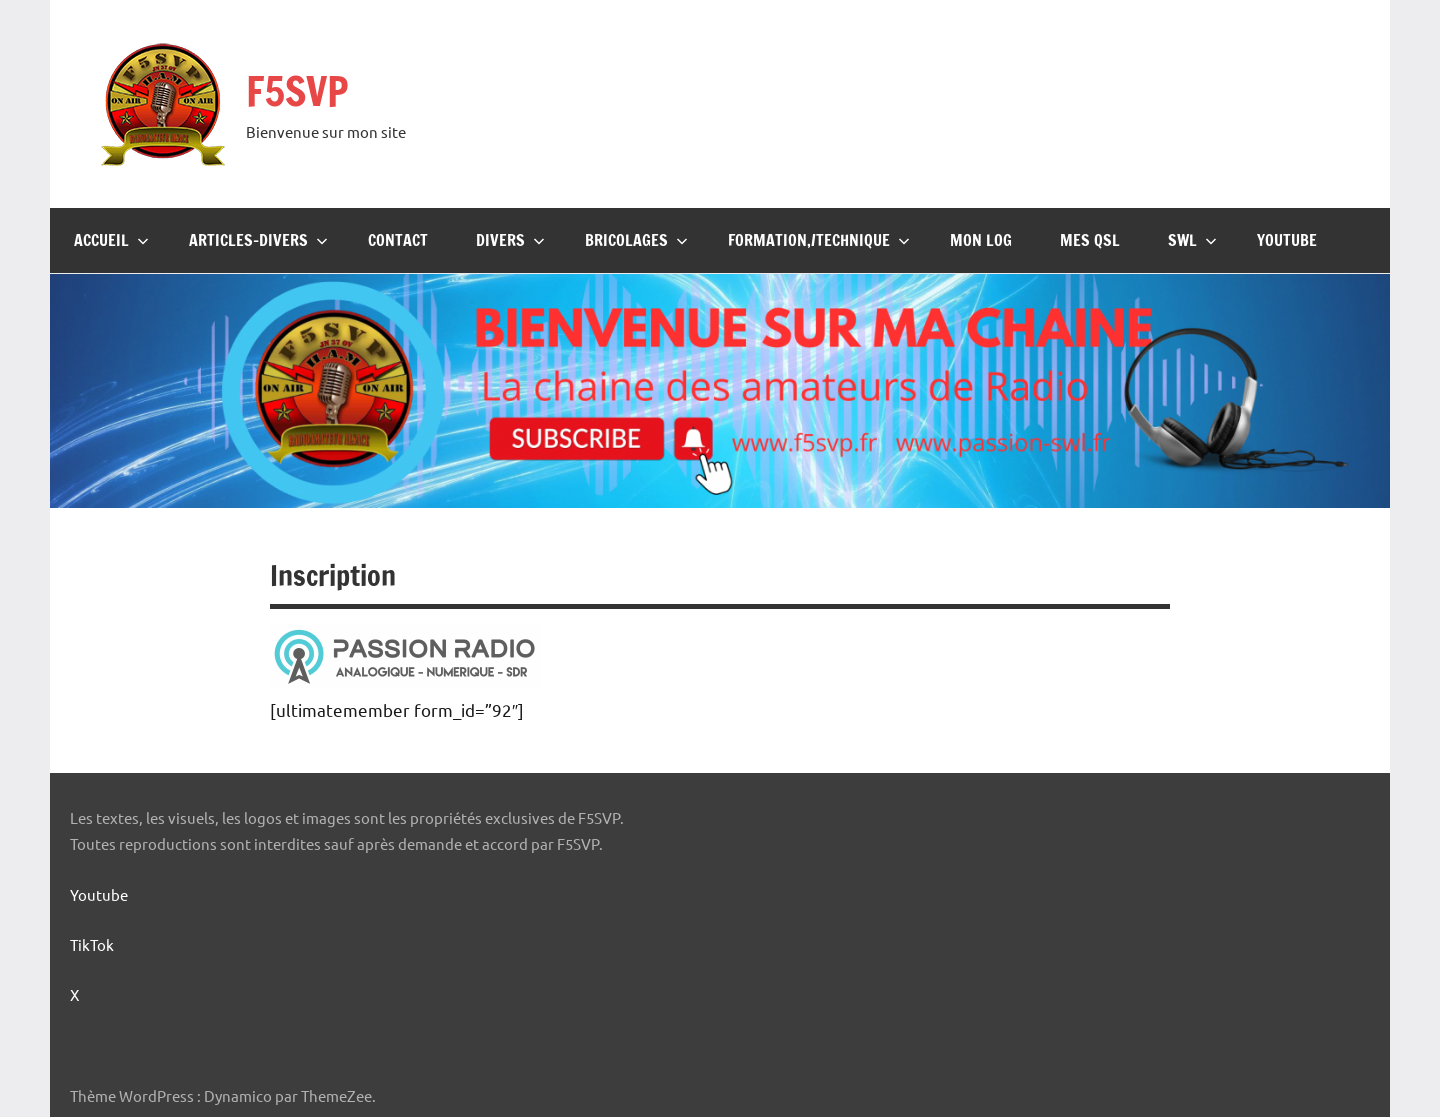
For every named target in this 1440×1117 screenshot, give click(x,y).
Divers (510, 240)
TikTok (92, 944)
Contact (398, 240)
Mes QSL (1090, 240)
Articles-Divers (258, 240)
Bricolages (636, 240)
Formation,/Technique (819, 240)
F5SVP (297, 90)
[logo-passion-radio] (405, 680)
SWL (1192, 240)
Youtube (1287, 240)
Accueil (111, 240)
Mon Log (981, 240)
